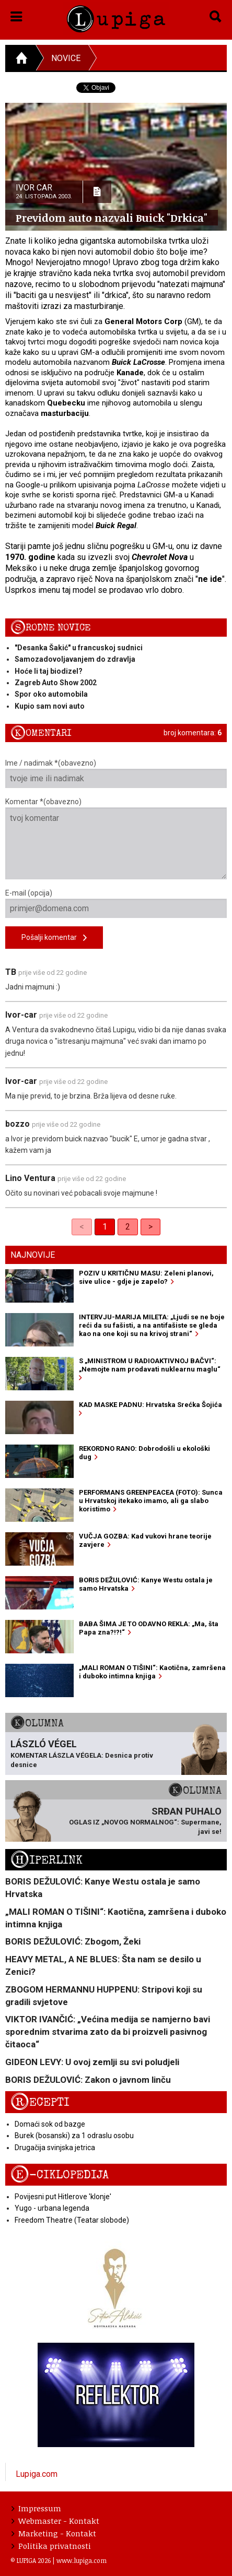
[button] (16, 14)
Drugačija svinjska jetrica (55, 2147)
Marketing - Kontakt (53, 2533)
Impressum (36, 2508)
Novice (65, 58)
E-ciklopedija (59, 2175)
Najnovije (32, 1255)
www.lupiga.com (81, 2560)
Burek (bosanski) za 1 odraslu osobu (74, 2135)
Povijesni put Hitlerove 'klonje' (63, 2196)
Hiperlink (46, 1860)
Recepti (39, 2102)
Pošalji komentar (54, 938)
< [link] (81, 1227)
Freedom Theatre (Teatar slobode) (72, 2220)
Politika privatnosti (51, 2546)
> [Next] (150, 1227)
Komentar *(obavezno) (116, 838)
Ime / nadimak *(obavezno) (116, 773)
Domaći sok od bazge (50, 2124)
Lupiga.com (36, 2474)
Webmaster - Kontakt (55, 2520)
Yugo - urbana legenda (52, 2208)
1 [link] (104, 1227)
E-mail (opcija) (116, 903)
